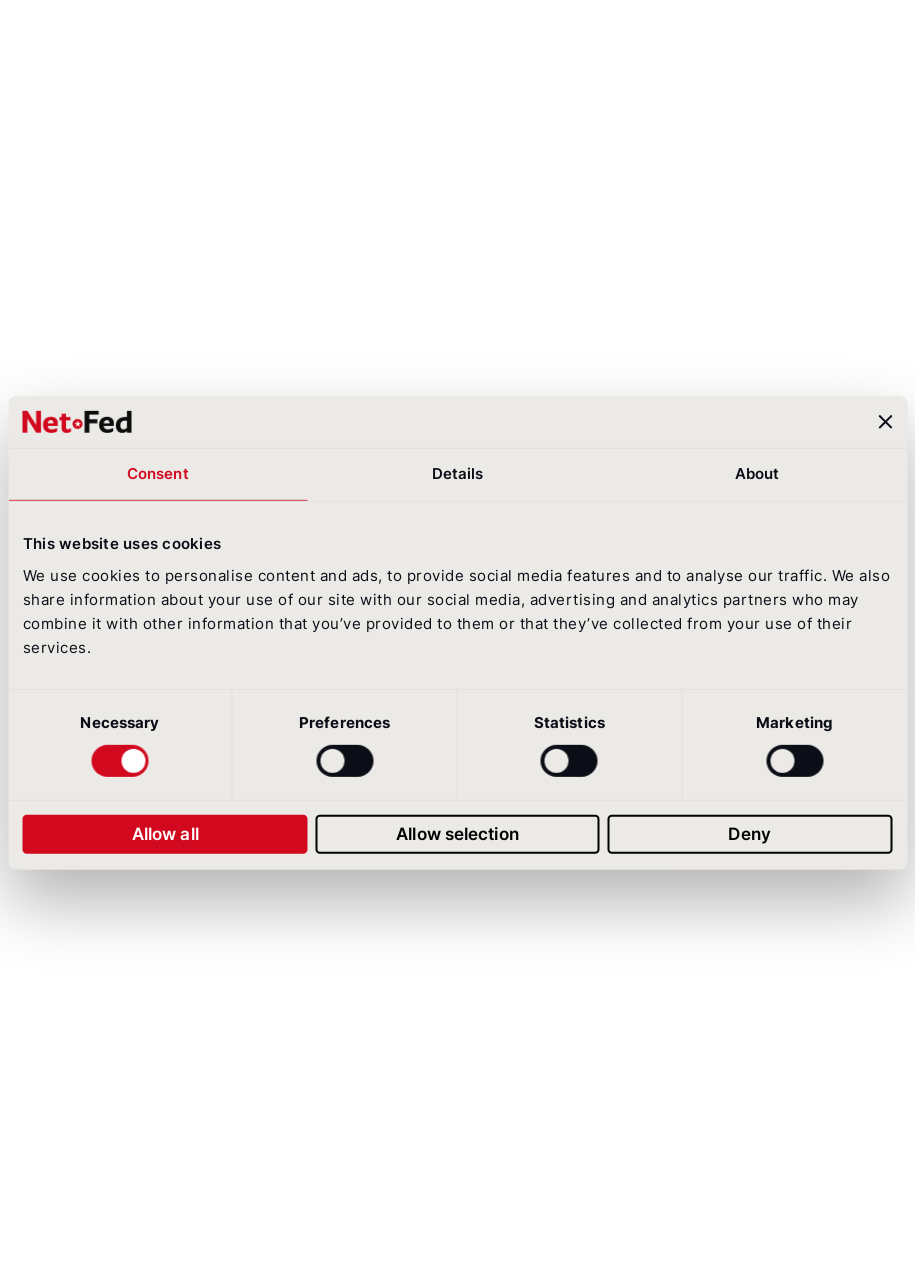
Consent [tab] (158, 473)
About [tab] (757, 473)
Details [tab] (458, 473)
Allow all (165, 834)
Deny (749, 834)
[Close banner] (885, 422)
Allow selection (457, 834)
